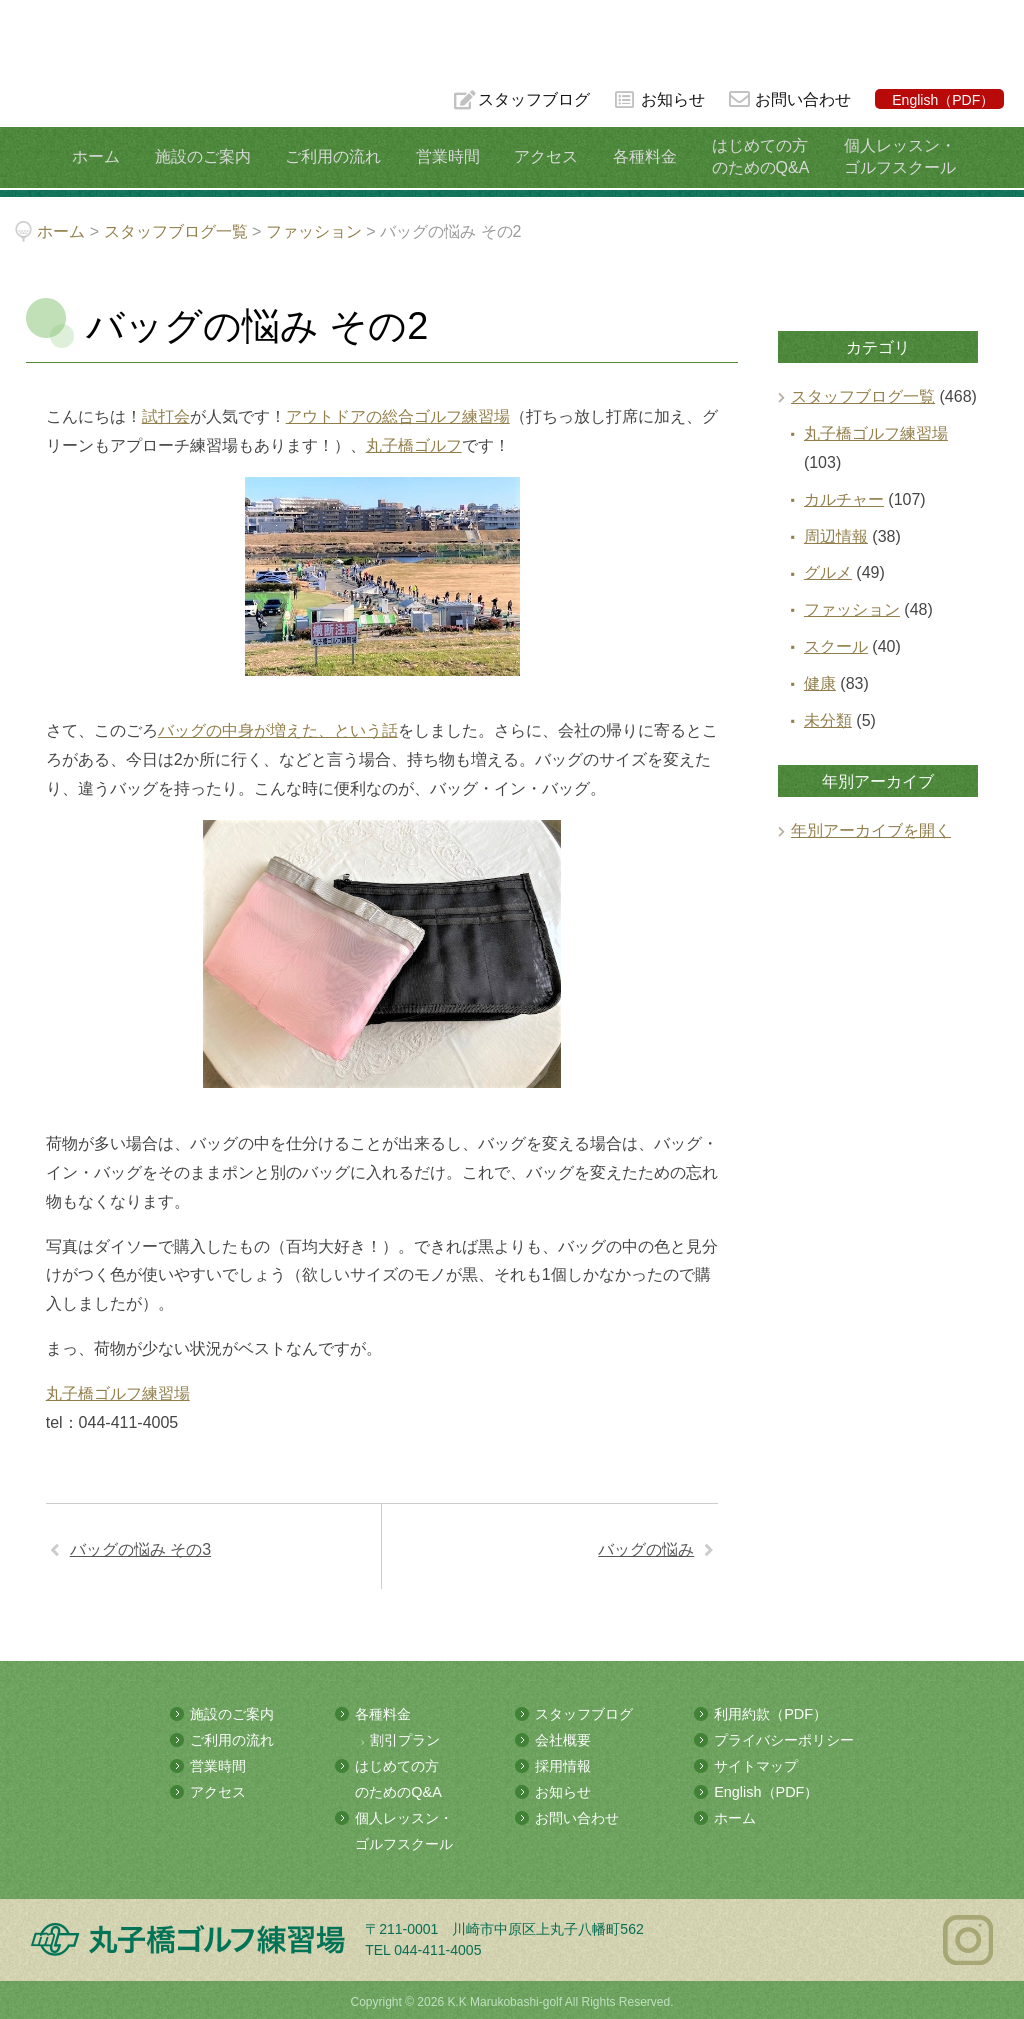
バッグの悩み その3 (140, 1549)
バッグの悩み (646, 1549)
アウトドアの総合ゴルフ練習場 (398, 416)
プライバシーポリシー (784, 1739)
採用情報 (563, 1764)
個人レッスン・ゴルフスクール (884, 156)
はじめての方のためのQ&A (749, 156)
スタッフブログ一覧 (863, 396)
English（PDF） (943, 100)
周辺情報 (836, 536)
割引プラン (405, 1739)
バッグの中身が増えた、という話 (278, 730)
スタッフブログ (532, 99)
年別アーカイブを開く (871, 830)
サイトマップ (756, 1764)
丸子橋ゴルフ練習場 (118, 1393)
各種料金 (637, 156)
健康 (820, 683)
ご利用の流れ (337, 156)
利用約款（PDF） (770, 1714)
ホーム (108, 156)
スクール (836, 646)
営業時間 (448, 156)
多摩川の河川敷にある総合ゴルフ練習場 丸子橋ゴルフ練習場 (94, 81)
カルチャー (844, 499)
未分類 (828, 720)
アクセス (542, 156)
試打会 (166, 416)
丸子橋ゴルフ (414, 445)
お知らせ (672, 99)
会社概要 (563, 1739)
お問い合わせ (803, 99)
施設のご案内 (210, 156)
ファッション (852, 609)
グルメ (828, 572)
